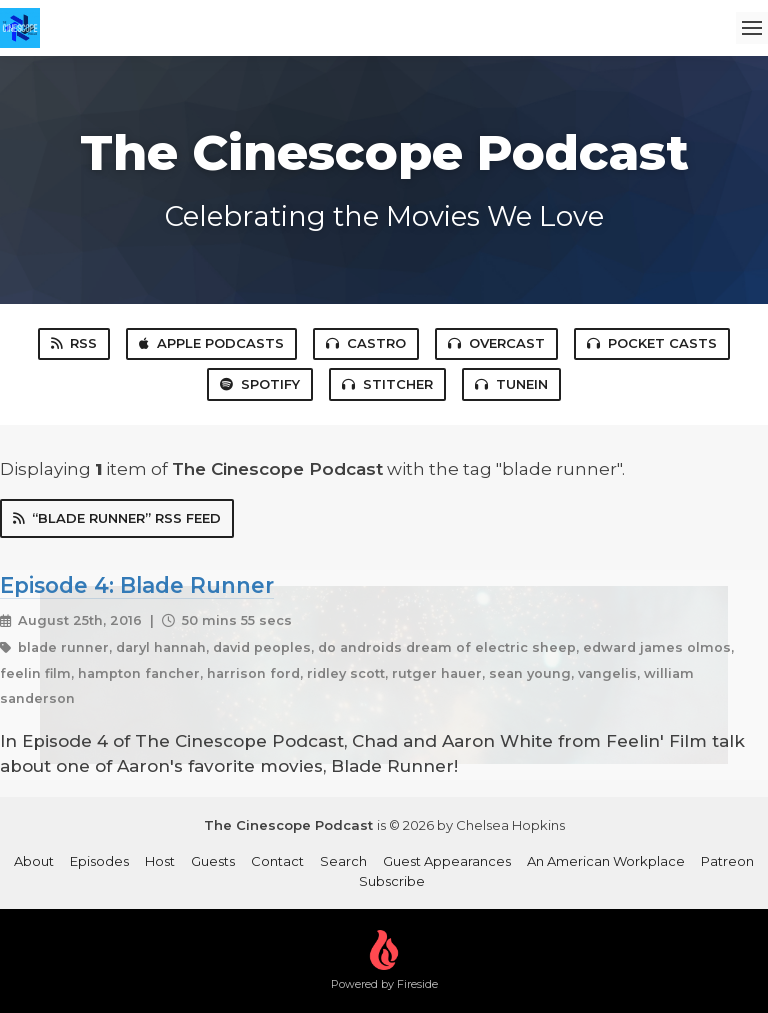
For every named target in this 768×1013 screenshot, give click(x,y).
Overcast (496, 343)
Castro (366, 343)
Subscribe (392, 881)
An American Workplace (606, 861)
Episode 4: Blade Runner (137, 585)
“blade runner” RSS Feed (117, 518)
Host (160, 861)
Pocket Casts (652, 343)
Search (343, 861)
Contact (277, 861)
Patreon (727, 861)
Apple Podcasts (211, 343)
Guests (213, 861)
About (34, 861)
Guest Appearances (447, 861)
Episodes (99, 861)
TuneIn (511, 384)
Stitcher (387, 384)
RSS (74, 343)
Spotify (260, 384)
